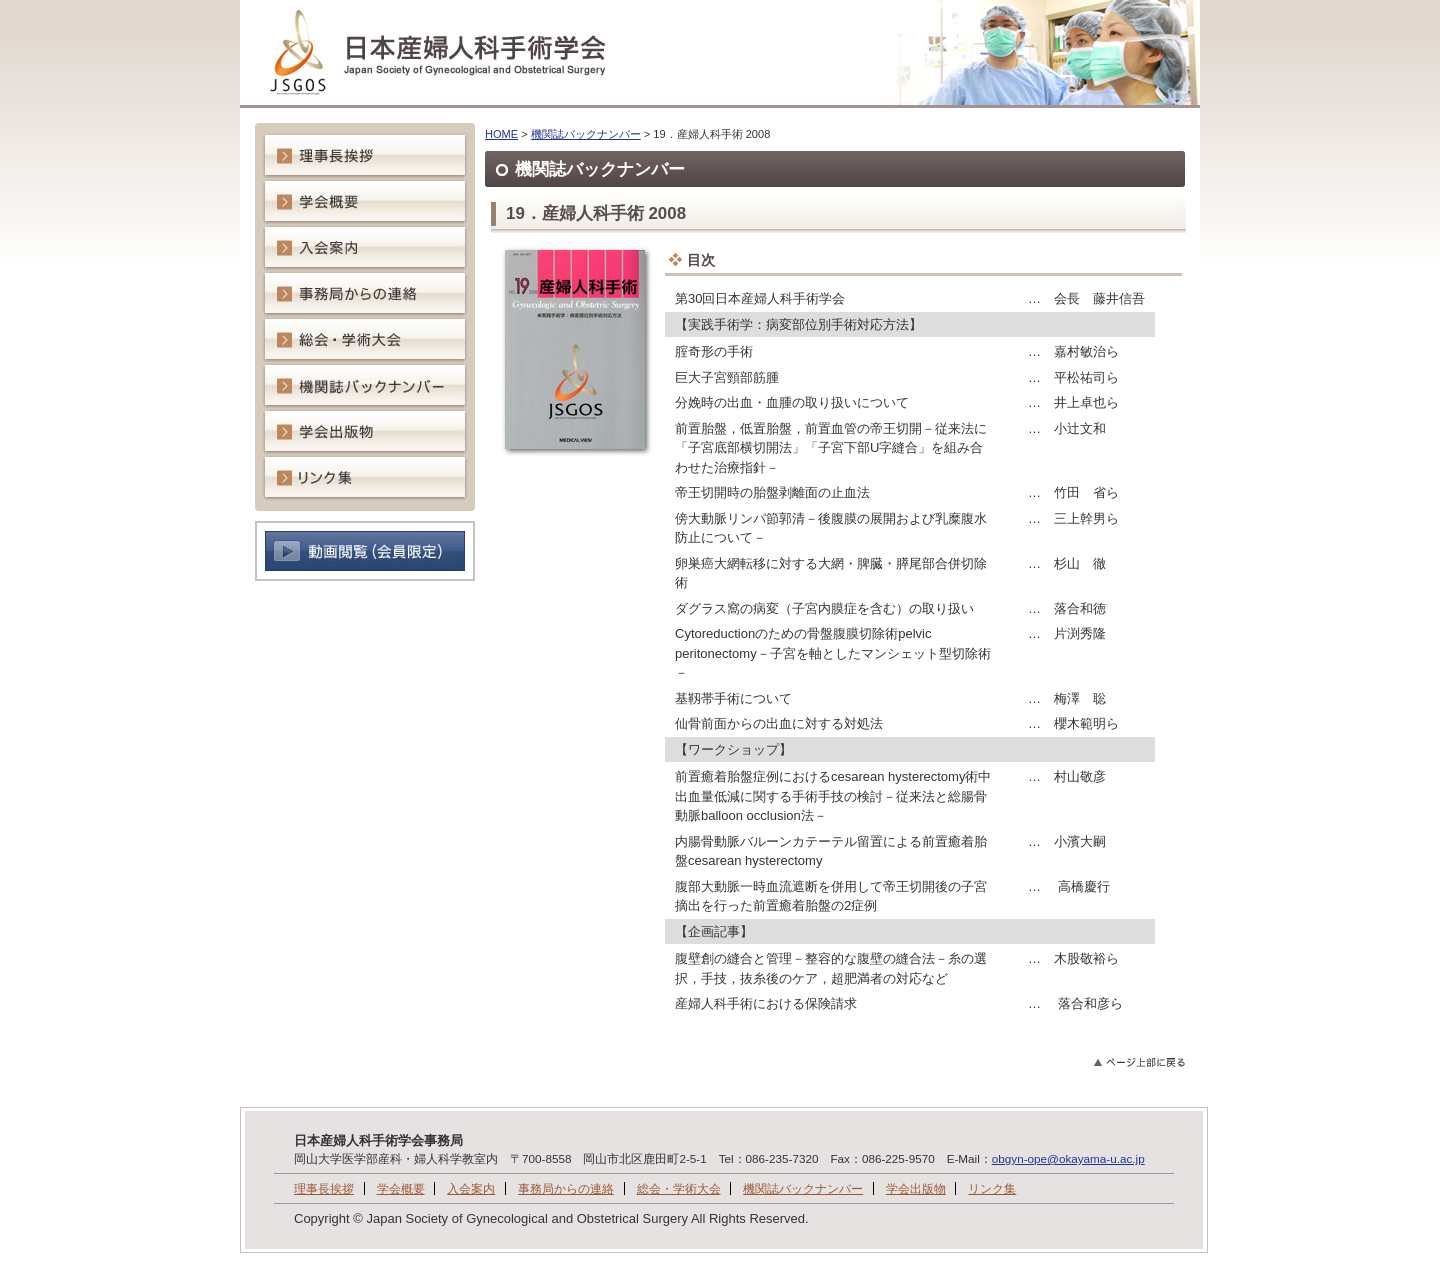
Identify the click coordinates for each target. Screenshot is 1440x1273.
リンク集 (992, 1188)
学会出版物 (916, 1188)
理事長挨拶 (324, 1188)
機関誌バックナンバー (586, 134)
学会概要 (401, 1188)
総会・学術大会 (679, 1188)
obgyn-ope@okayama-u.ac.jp (1068, 1158)
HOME (501, 134)
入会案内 (471, 1188)
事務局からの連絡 (566, 1188)
